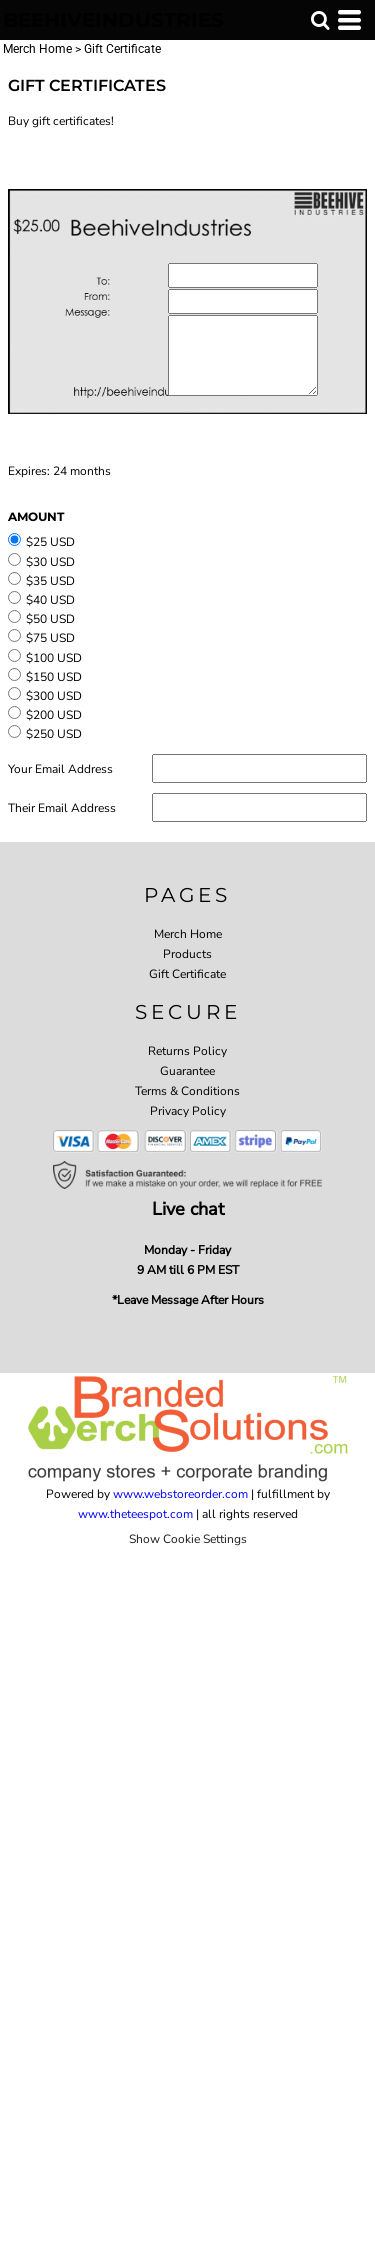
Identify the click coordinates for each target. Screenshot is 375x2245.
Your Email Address (60, 769)
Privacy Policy (188, 1111)
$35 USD (50, 581)
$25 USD (50, 542)
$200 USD (54, 715)
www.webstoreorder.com (180, 1494)
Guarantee (187, 1071)
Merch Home (37, 49)
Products (187, 954)
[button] (320, 20)
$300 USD (54, 696)
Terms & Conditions (187, 1091)
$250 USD (54, 734)
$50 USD (50, 619)
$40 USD (50, 600)
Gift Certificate (187, 974)
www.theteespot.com (135, 1514)
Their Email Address (62, 808)
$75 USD (50, 638)
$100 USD (54, 658)
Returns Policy (187, 1051)
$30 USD (50, 562)
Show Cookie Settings (188, 1539)
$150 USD (54, 677)
